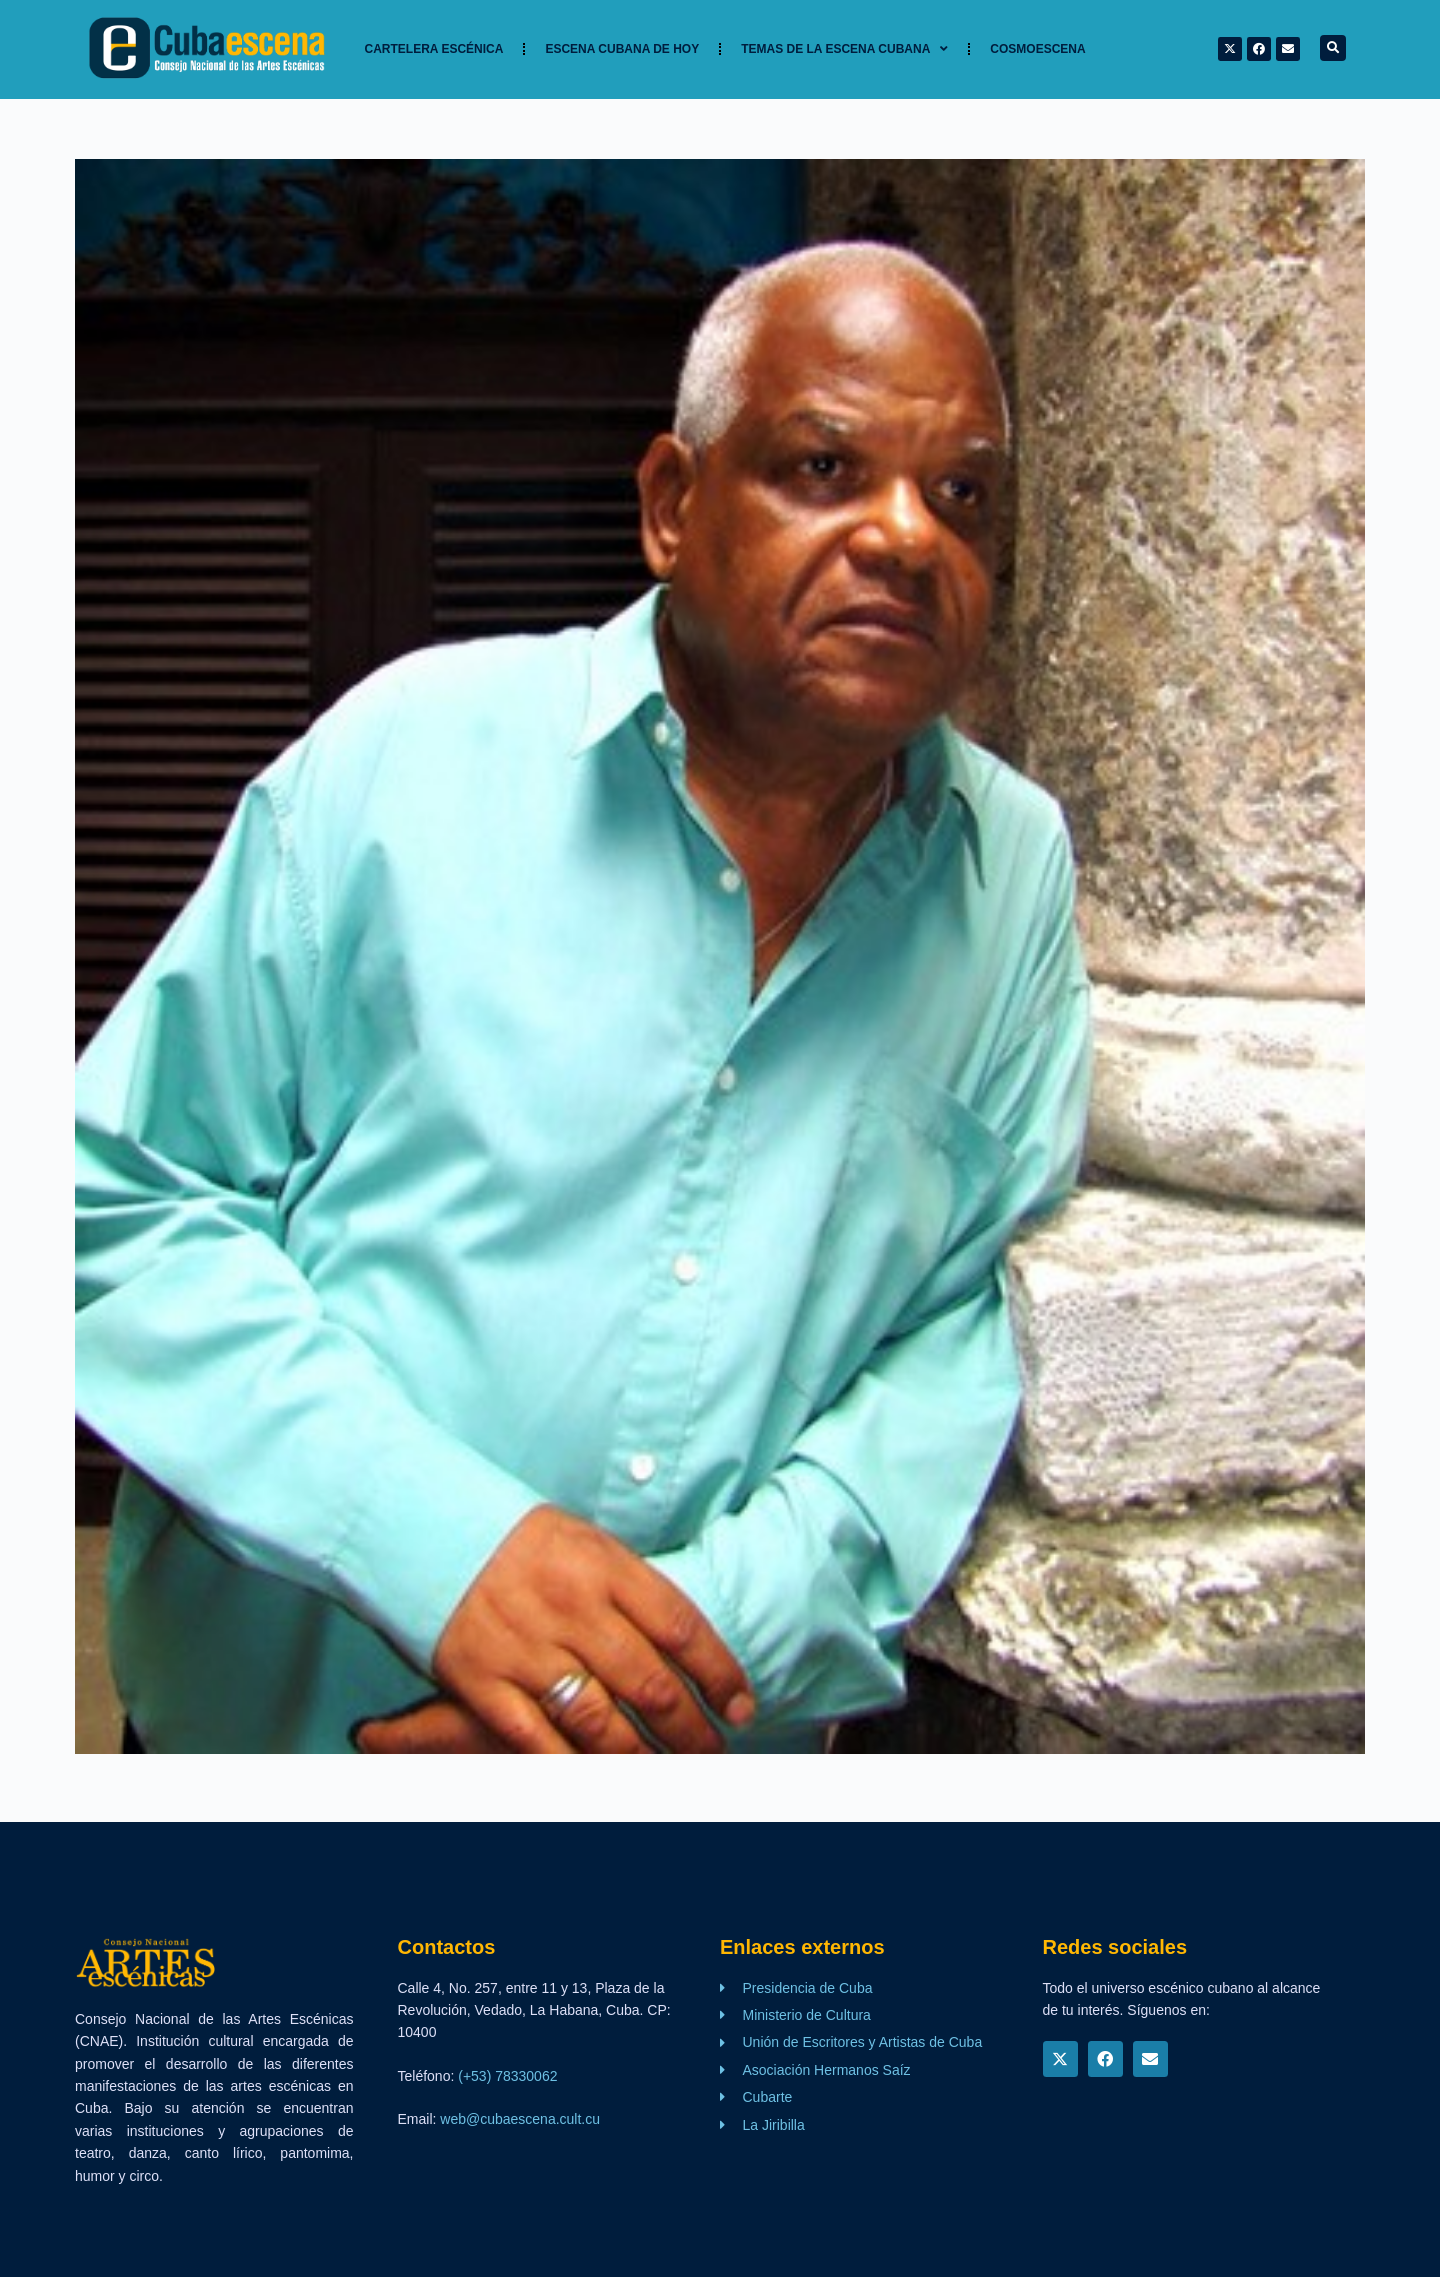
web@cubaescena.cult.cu (520, 2119)
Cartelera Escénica (434, 49)
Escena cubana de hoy (622, 49)
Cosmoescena (1037, 49)
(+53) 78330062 (507, 2076)
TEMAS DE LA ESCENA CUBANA (844, 49)
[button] (1333, 48)
